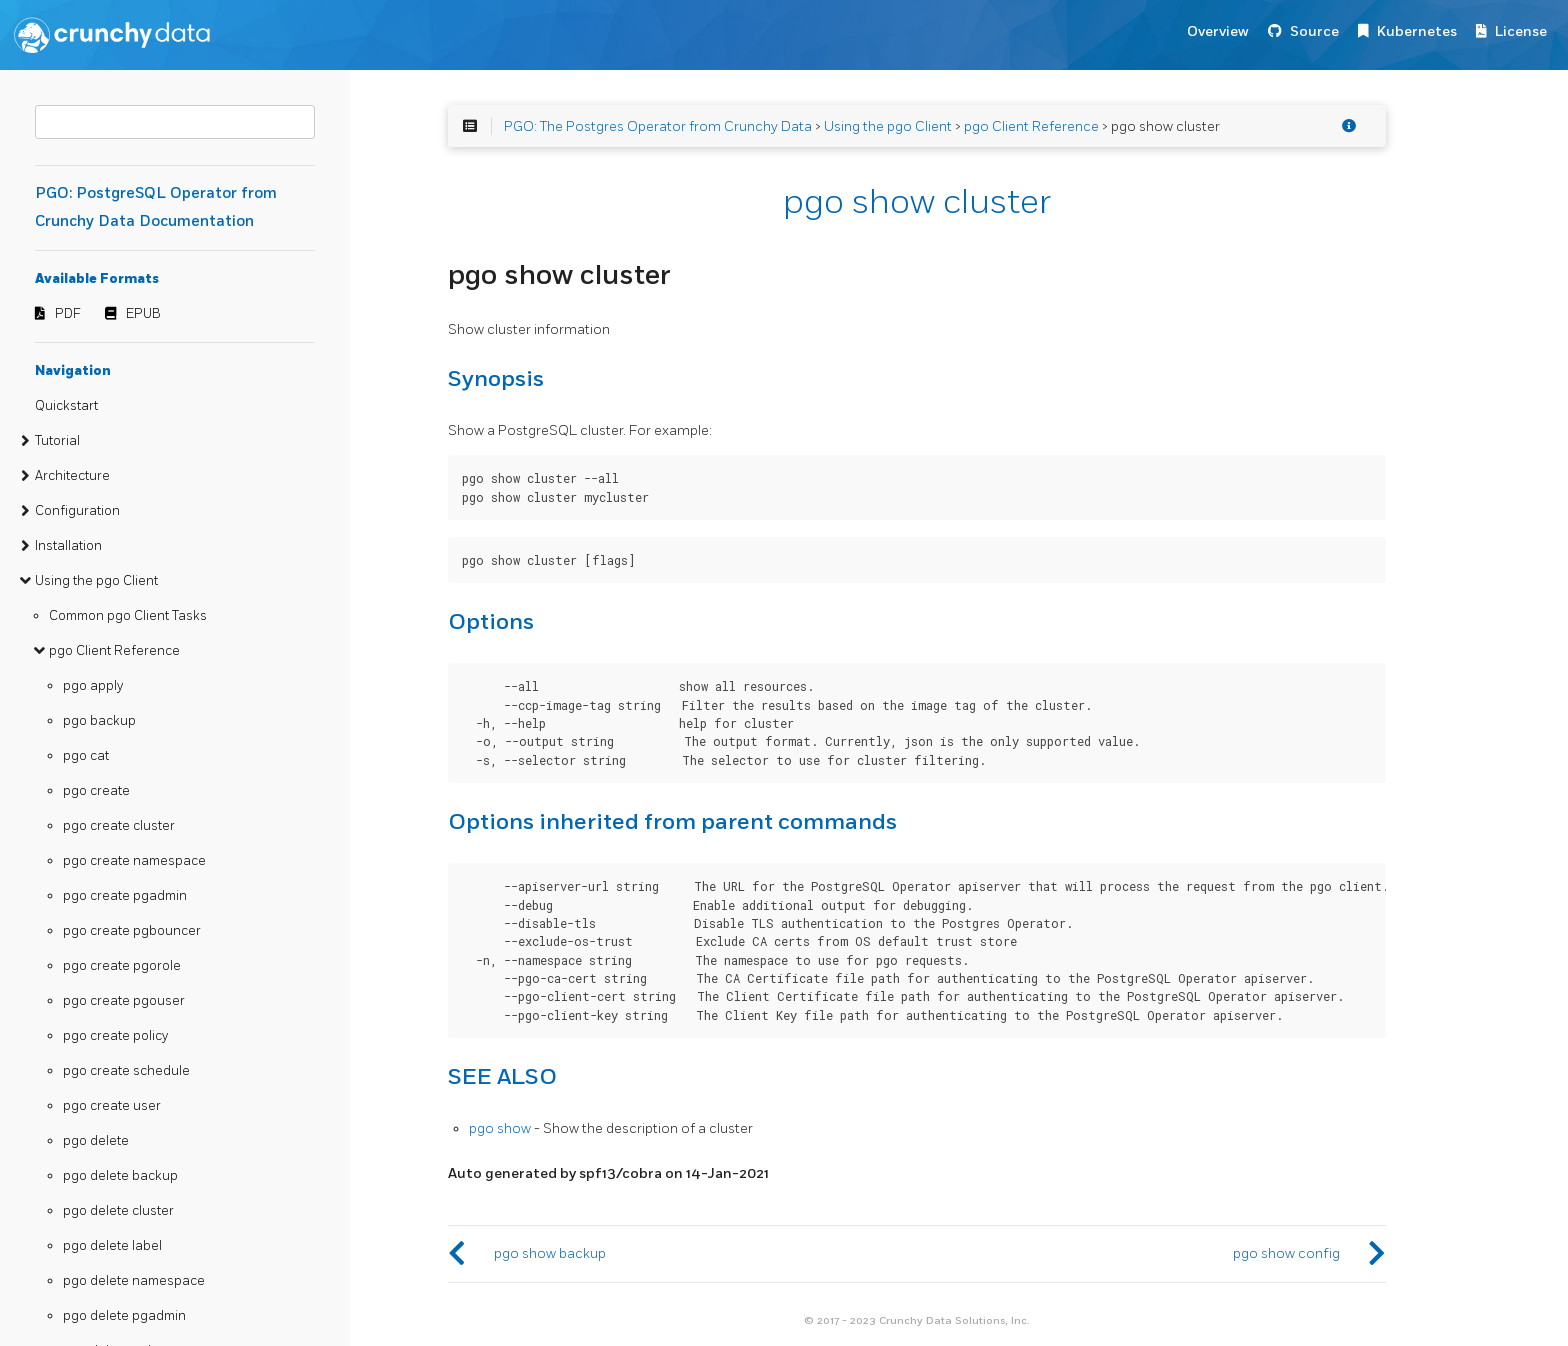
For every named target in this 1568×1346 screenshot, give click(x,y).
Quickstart (66, 406)
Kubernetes (1417, 31)
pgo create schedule (126, 1071)
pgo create (96, 791)
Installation (68, 546)
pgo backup (99, 721)
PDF (68, 314)
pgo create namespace (134, 861)
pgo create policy (115, 1036)
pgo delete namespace (134, 1281)
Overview (1218, 31)
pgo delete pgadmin (124, 1316)
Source (1314, 31)
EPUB (143, 314)
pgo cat (86, 756)
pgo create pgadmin (125, 896)
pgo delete (96, 1141)
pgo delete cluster (118, 1211)
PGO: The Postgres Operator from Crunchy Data (658, 126)
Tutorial (57, 441)
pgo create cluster (119, 826)
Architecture (72, 476)
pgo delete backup (120, 1176)
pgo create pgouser (124, 1001)
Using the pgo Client (96, 581)
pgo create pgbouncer (132, 931)
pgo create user (112, 1106)
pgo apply (93, 686)
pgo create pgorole (122, 966)
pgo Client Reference (114, 651)
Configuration (77, 511)
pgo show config (1286, 1253)
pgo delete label (112, 1246)
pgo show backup (550, 1253)
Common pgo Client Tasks (128, 616)
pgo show (500, 1128)
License (1521, 31)
